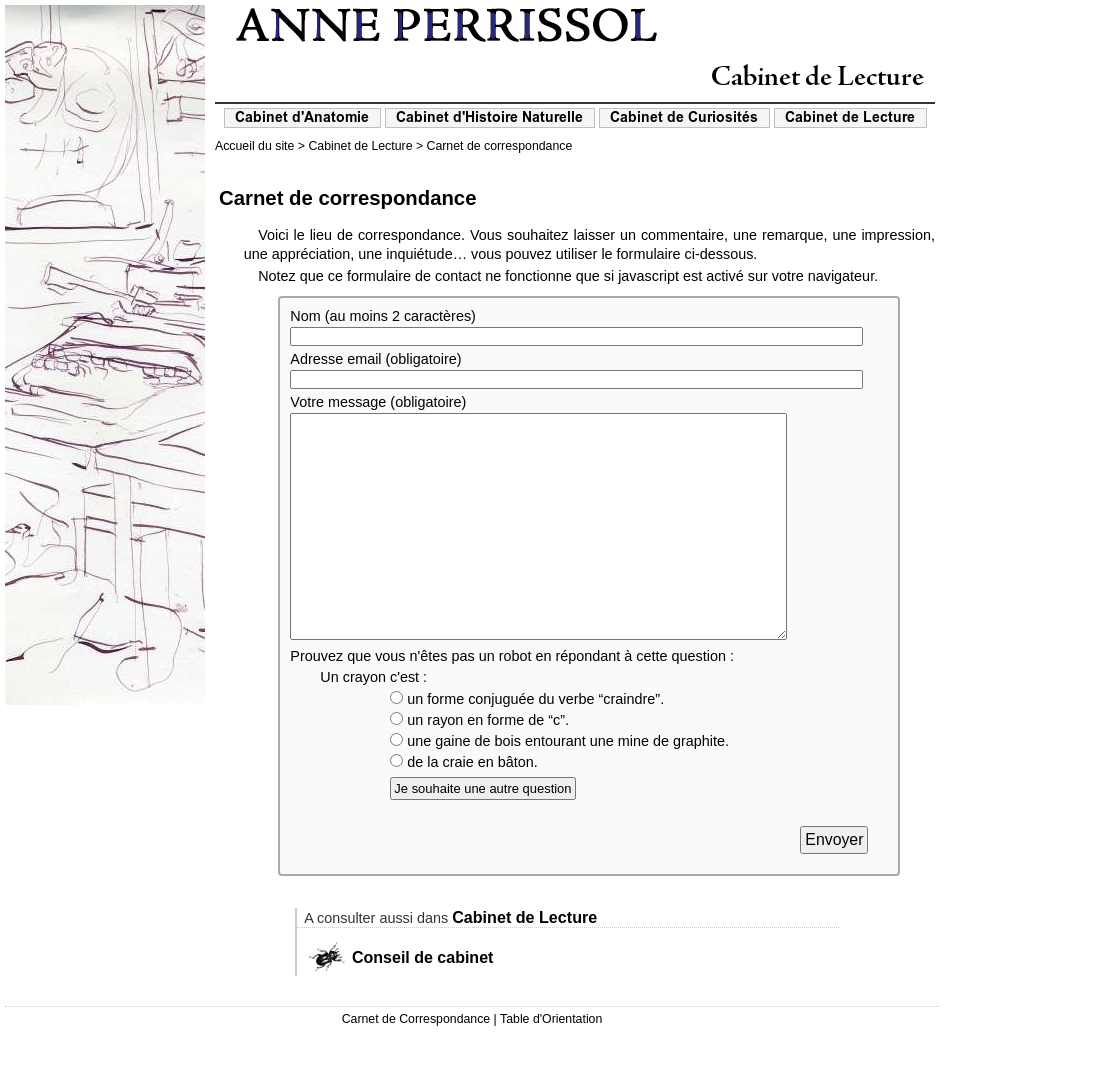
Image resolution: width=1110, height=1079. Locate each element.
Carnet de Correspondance (416, 1064)
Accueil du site (254, 146)
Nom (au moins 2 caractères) (383, 316)
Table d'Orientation (551, 1064)
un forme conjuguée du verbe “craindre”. (527, 744)
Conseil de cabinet (422, 1002)
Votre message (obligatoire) (378, 402)
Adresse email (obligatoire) (375, 359)
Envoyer (834, 884)
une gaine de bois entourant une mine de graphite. (559, 786)
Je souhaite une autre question (482, 833)
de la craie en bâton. (463, 807)
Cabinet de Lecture (360, 146)
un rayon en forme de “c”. (479, 765)
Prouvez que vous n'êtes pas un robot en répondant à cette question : (512, 701)
